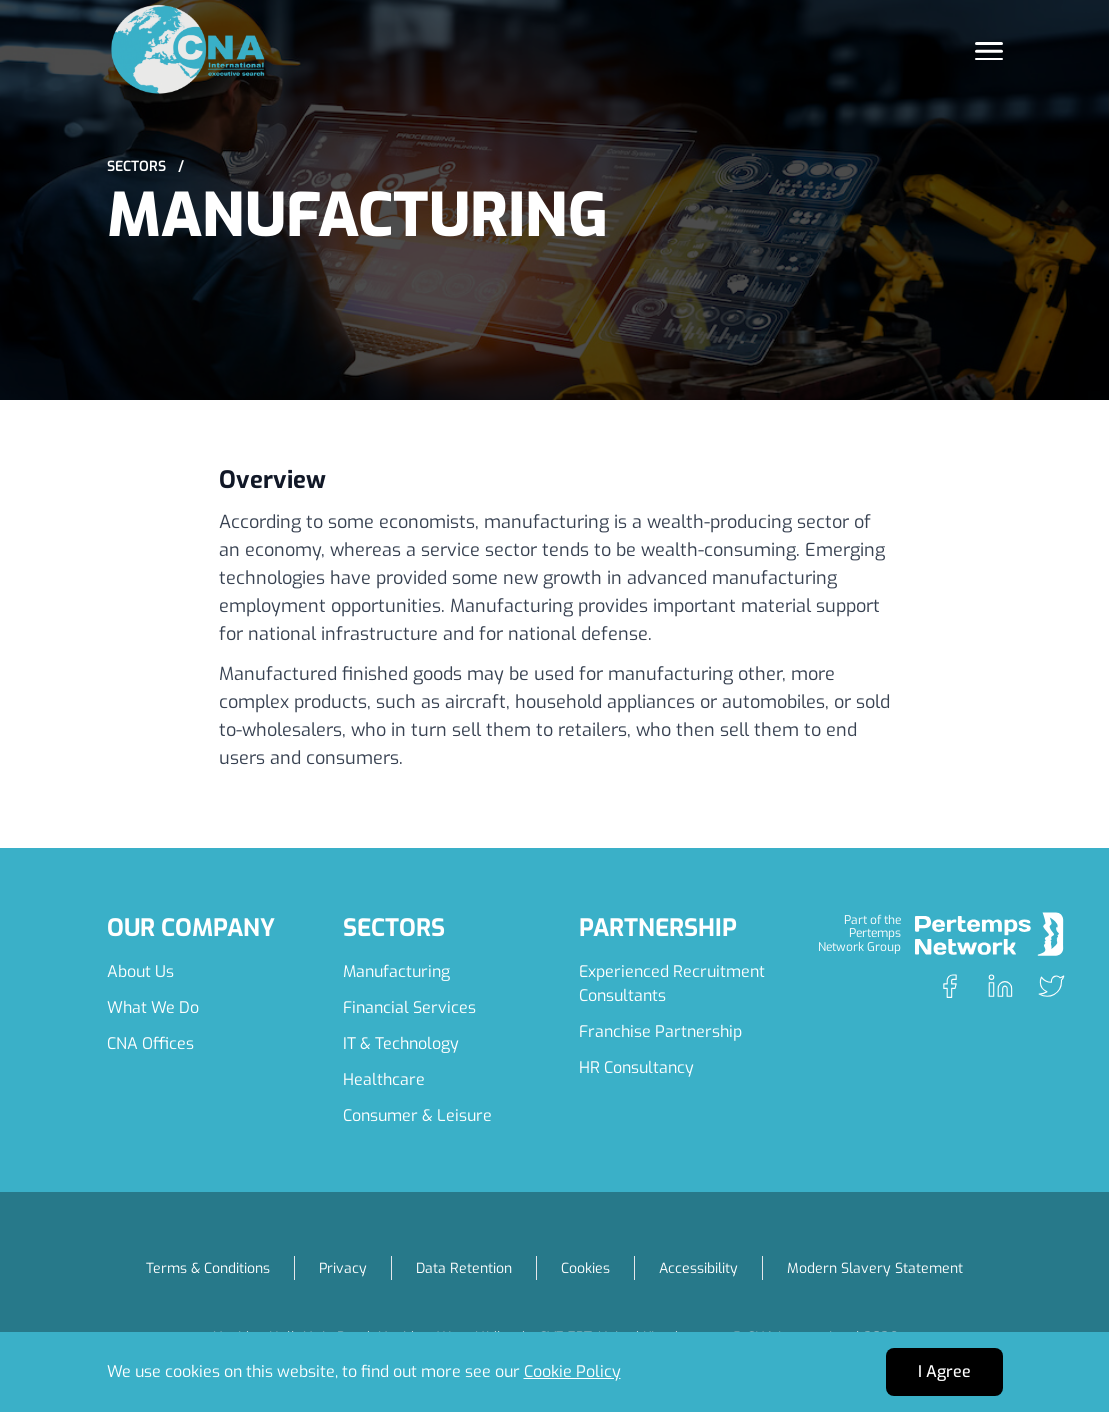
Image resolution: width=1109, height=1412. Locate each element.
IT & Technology (401, 1043)
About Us (140, 971)
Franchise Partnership (660, 1031)
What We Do (153, 1007)
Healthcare (384, 1079)
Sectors (145, 166)
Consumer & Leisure (417, 1115)
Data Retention (464, 1268)
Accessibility (698, 1268)
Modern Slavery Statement (875, 1268)
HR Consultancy (636, 1067)
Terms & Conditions (208, 1268)
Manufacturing (396, 971)
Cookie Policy (572, 1371)
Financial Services (409, 1007)
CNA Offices (150, 1043)
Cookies (585, 1268)
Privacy (343, 1268)
